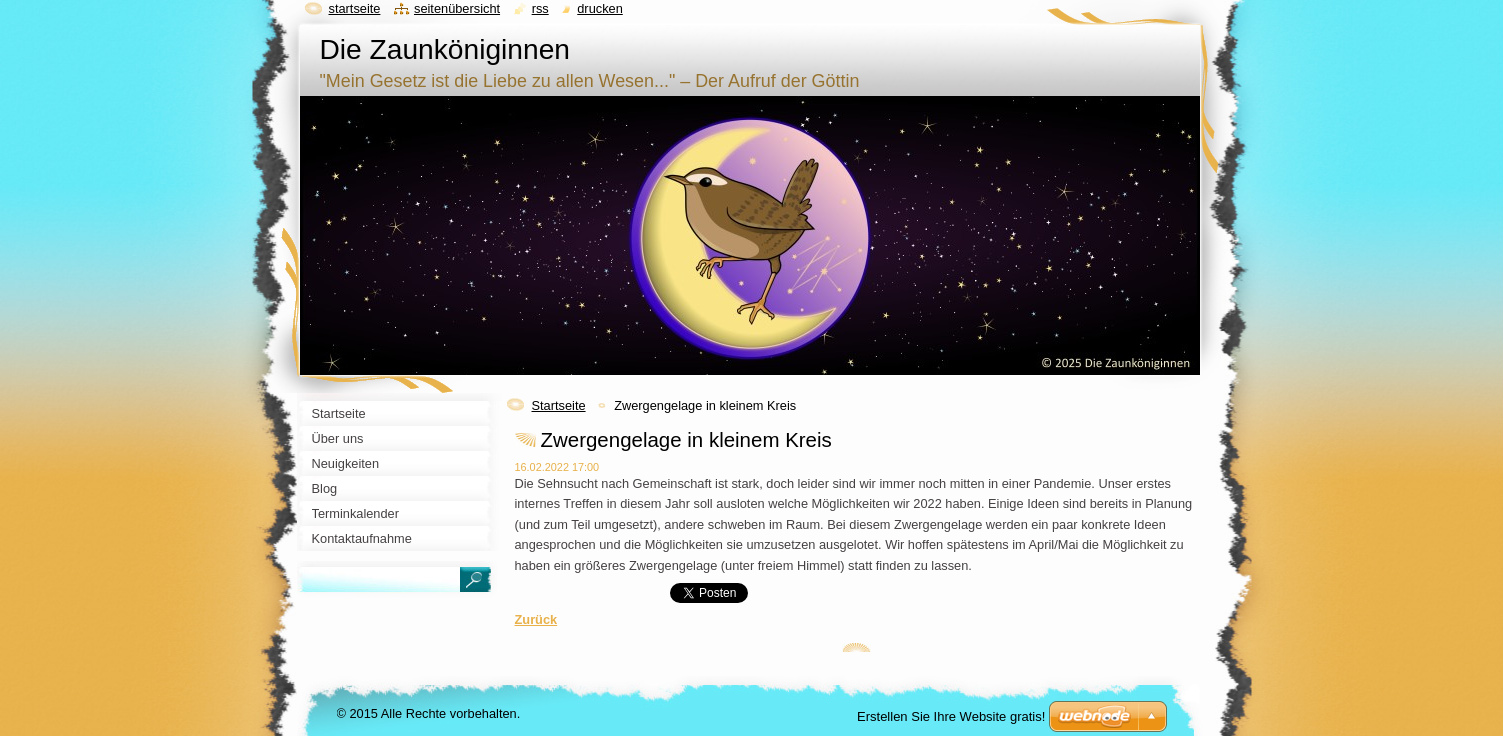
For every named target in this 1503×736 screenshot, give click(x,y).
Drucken (600, 8)
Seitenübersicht (457, 8)
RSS (540, 8)
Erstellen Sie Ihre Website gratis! (951, 716)
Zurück (536, 619)
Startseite (559, 405)
